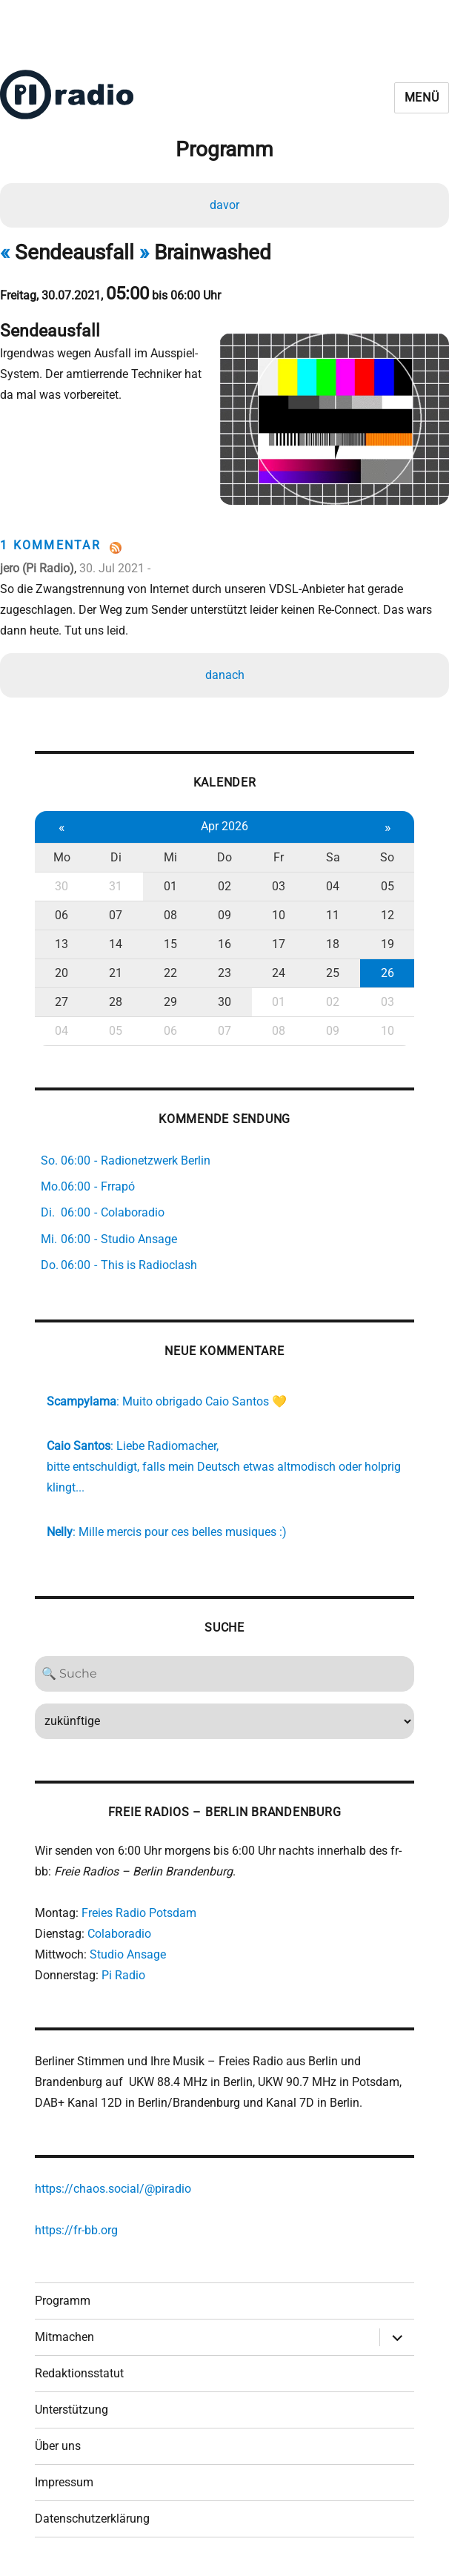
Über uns (58, 2443)
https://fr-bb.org (76, 2227)
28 (115, 999)
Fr (278, 854)
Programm (62, 2298)
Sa (333, 854)
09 (224, 912)
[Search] (225, 1671)
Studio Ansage (128, 1951)
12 (387, 912)
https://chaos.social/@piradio (113, 2186)
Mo (61, 854)
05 (387, 883)
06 (61, 912)
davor (224, 205)
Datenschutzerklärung (92, 2516)
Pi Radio (123, 1972)
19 (387, 941)
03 (278, 883)
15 (170, 941)
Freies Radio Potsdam (139, 1910)
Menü (422, 97)
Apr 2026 (224, 823)
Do (224, 854)
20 (61, 970)
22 (170, 970)
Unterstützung (71, 2407)
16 (224, 941)
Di (116, 854)
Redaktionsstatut (79, 2370)
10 (278, 912)
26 (387, 970)
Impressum (64, 2479)
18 (332, 941)
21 (115, 970)
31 (115, 883)
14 (115, 941)
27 (61, 999)
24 (278, 970)
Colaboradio (119, 1931)
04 (332, 883)
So (387, 854)
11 (332, 912)
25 (332, 970)
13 (61, 941)
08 (170, 912)
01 (170, 883)
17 (278, 941)
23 (224, 970)
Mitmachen (64, 2334)
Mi (170, 854)
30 (61, 883)
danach (225, 671)
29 (170, 999)
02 (224, 883)
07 (115, 912)
